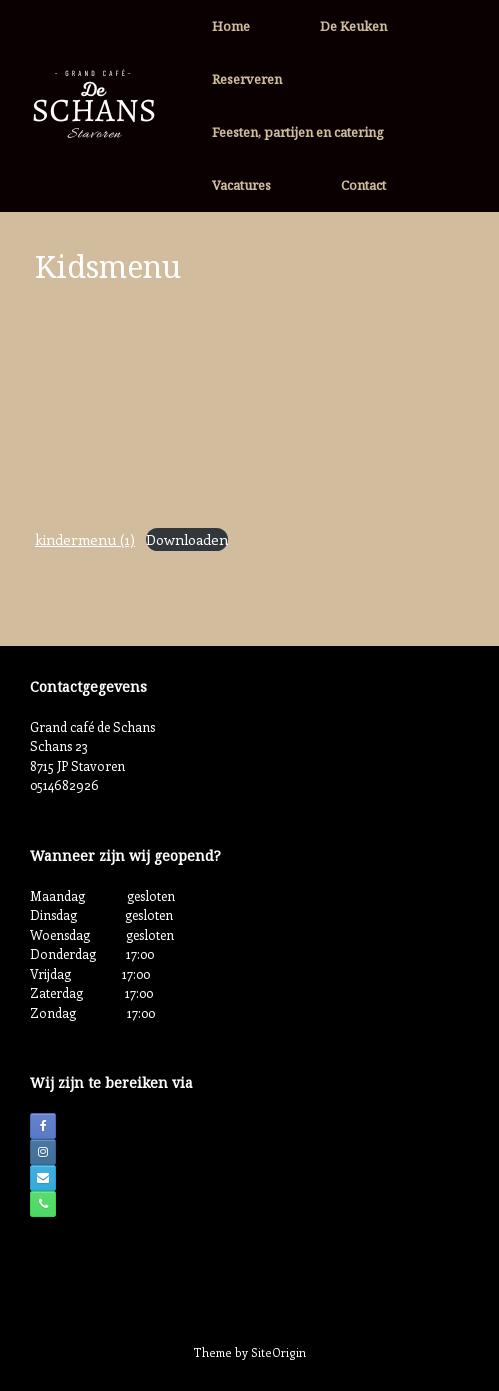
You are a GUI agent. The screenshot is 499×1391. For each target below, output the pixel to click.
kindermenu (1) (85, 539)
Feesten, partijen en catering (298, 132)
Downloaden (187, 539)
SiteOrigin (278, 1352)
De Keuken (353, 26)
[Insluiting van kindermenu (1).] (249, 408)
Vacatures (241, 185)
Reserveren (247, 79)
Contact (363, 185)
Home (231, 26)
